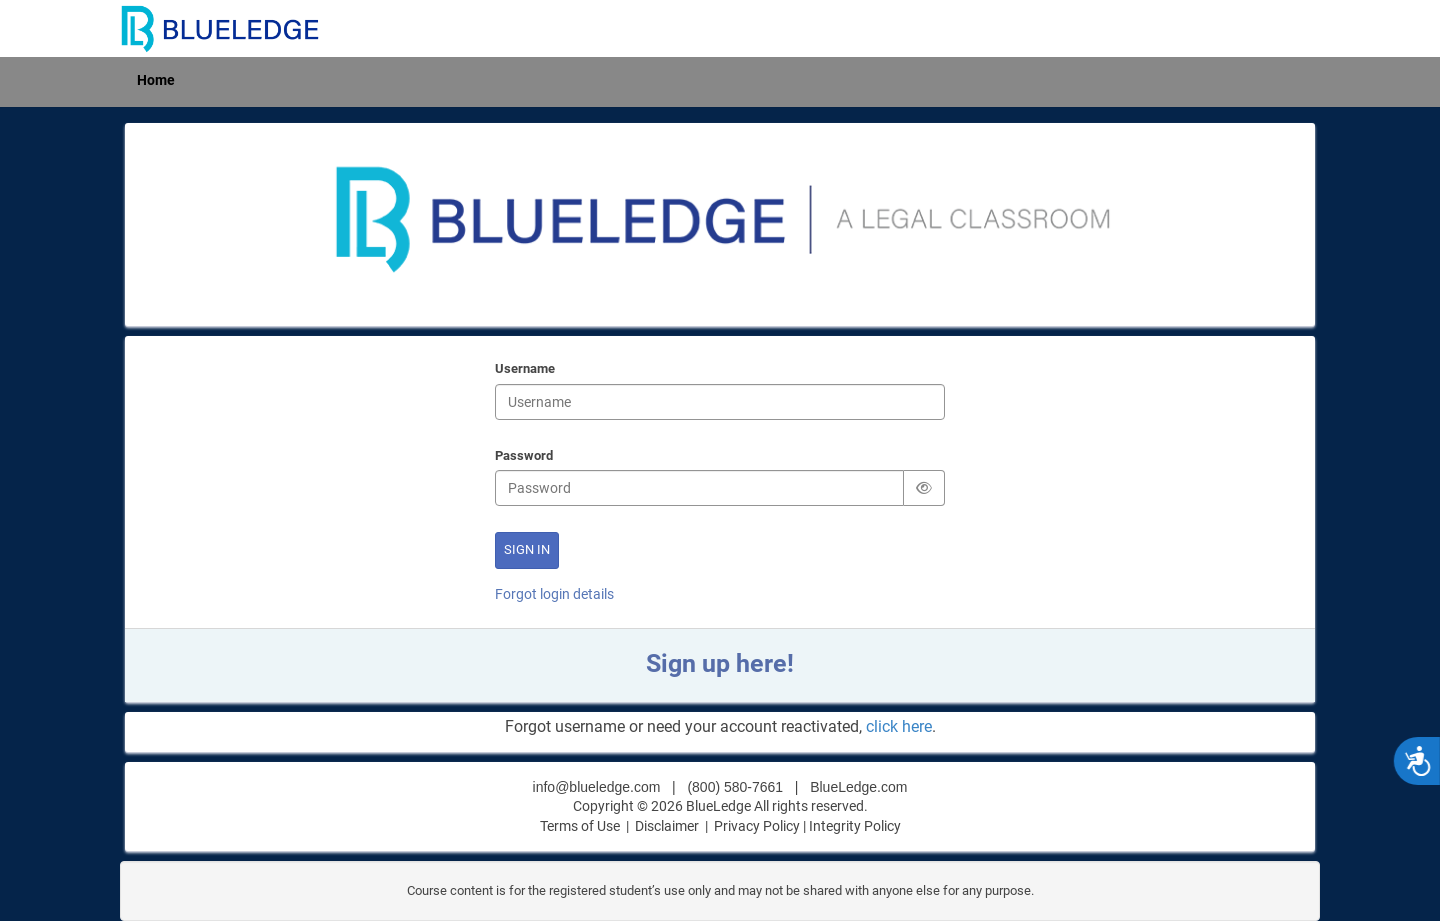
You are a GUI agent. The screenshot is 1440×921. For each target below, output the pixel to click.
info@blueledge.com (597, 787)
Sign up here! (720, 663)
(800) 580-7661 (735, 787)
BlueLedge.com (858, 787)
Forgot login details (554, 594)
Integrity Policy (855, 826)
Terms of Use (580, 826)
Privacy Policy (757, 826)
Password (524, 457)
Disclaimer (668, 826)
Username (525, 370)
